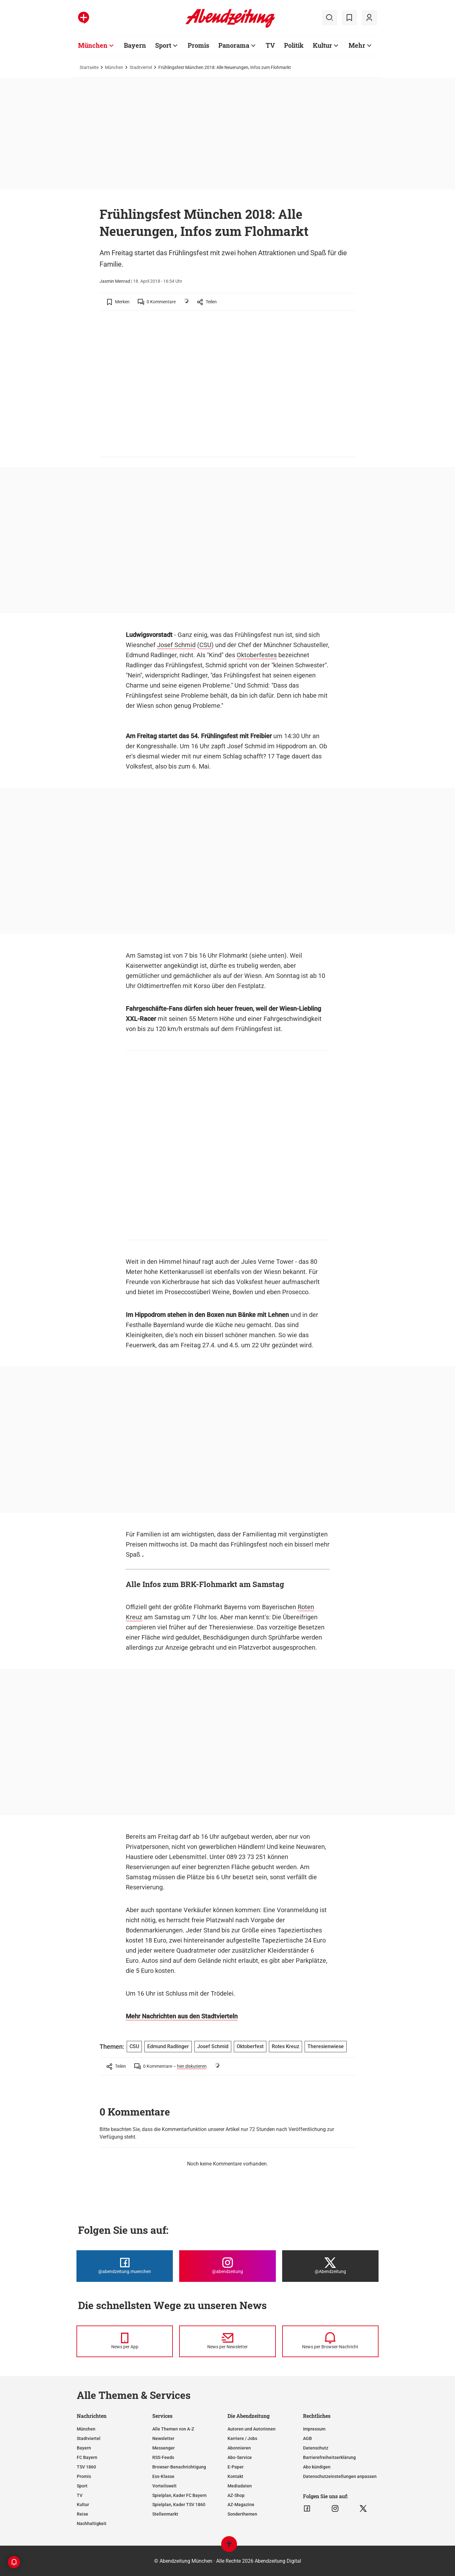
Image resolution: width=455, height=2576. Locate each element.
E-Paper (236, 2466)
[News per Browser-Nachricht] (330, 2341)
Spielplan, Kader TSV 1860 (178, 2504)
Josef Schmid (176, 645)
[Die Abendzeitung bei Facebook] (124, 2266)
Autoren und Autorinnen (252, 2428)
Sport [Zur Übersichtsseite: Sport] (163, 45)
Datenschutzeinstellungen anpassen (340, 2476)
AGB (307, 2438)
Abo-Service (240, 2457)
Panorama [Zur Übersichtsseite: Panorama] (233, 45)
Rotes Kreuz (285, 2046)
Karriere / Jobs (242, 2438)
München (114, 67)
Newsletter (163, 2438)
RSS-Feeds (163, 2457)
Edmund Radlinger (168, 2046)
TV (79, 2495)
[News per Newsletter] (227, 2341)
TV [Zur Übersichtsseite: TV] (270, 45)
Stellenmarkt (165, 2514)
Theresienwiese (325, 2046)
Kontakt (235, 2476)
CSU (205, 645)
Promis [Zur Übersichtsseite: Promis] (198, 45)
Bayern (84, 2447)
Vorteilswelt (164, 2485)
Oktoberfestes (257, 655)
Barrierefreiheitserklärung (329, 2457)
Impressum (314, 2428)
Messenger (163, 2447)
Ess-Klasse (163, 2476)
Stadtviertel (141, 67)
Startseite (89, 67)
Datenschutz (315, 2447)
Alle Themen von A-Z (173, 2428)
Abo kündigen (317, 2466)
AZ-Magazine (241, 2504)
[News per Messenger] (124, 2341)
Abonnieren (239, 2447)
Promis (84, 2476)
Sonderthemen (242, 2514)
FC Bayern (87, 2457)
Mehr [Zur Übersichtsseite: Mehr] (357, 45)
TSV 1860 (86, 2466)
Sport (82, 2485)
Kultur (83, 2504)
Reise (82, 2514)
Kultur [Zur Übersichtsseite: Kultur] (322, 45)
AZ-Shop (236, 2495)
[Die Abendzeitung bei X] (330, 2266)
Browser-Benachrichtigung (179, 2466)
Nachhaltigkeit (91, 2523)
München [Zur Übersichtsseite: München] (92, 45)
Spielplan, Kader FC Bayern (179, 2495)
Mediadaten (240, 2485)
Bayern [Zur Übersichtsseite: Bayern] (135, 45)
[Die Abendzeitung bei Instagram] (227, 2266)
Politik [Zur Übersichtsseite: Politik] (294, 45)
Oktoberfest (250, 2046)
